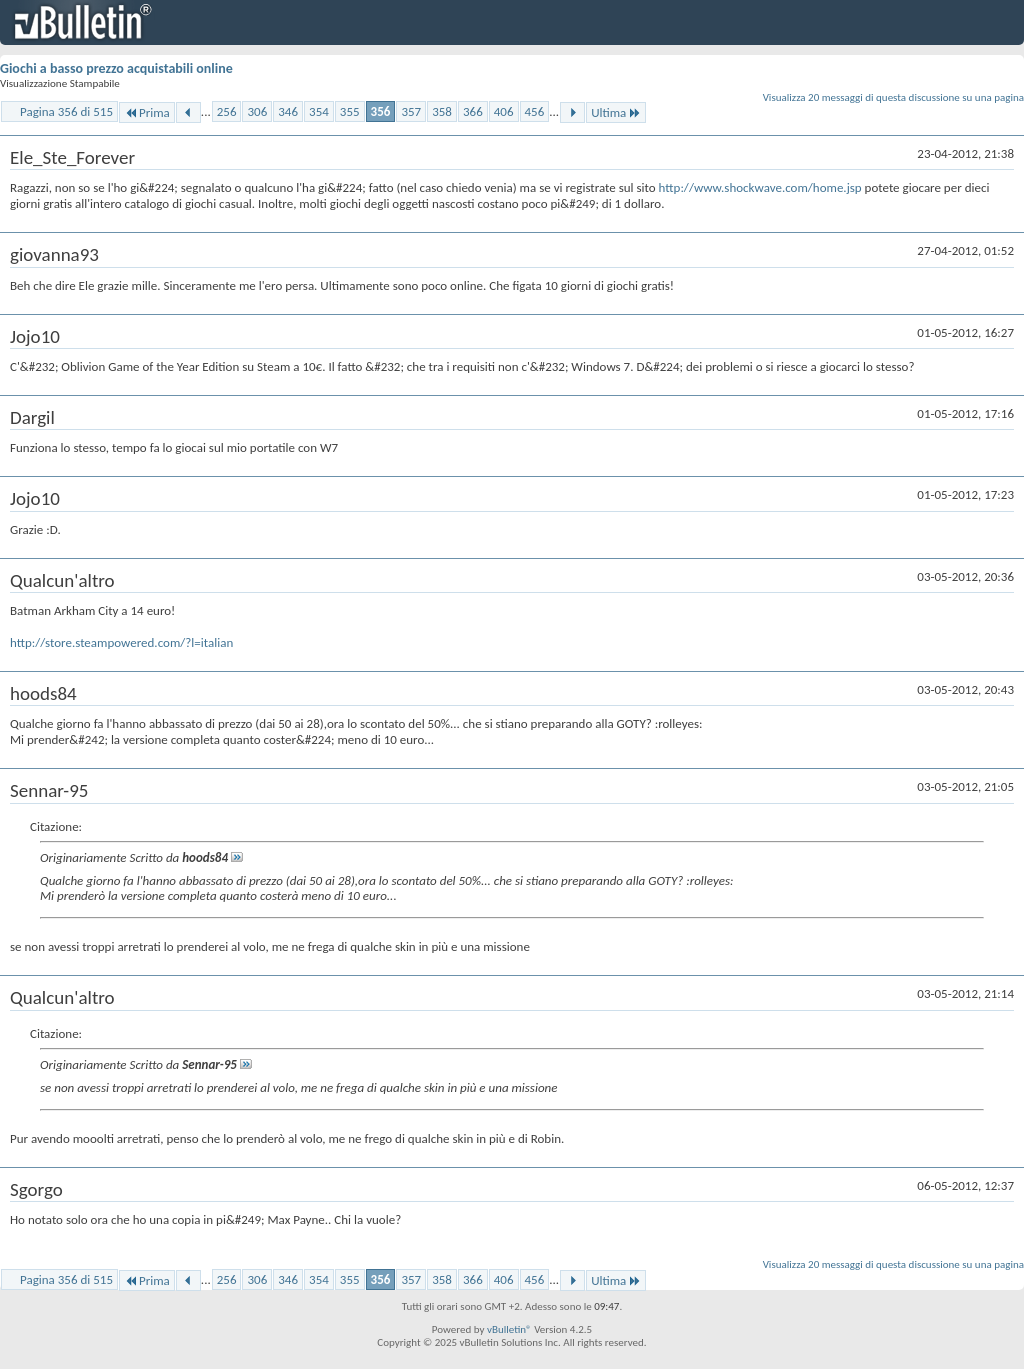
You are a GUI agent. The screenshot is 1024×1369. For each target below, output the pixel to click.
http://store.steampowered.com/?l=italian (121, 642)
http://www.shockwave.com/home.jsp (760, 187)
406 (504, 111)
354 (319, 111)
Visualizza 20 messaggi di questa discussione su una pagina (893, 97)
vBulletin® (509, 1329)
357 (411, 111)
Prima (147, 112)
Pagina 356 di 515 (66, 111)
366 (473, 111)
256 (227, 111)
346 (288, 111)
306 (257, 111)
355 (350, 111)
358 (442, 111)
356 (381, 111)
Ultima (616, 112)
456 (535, 111)
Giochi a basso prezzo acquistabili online (116, 68)
